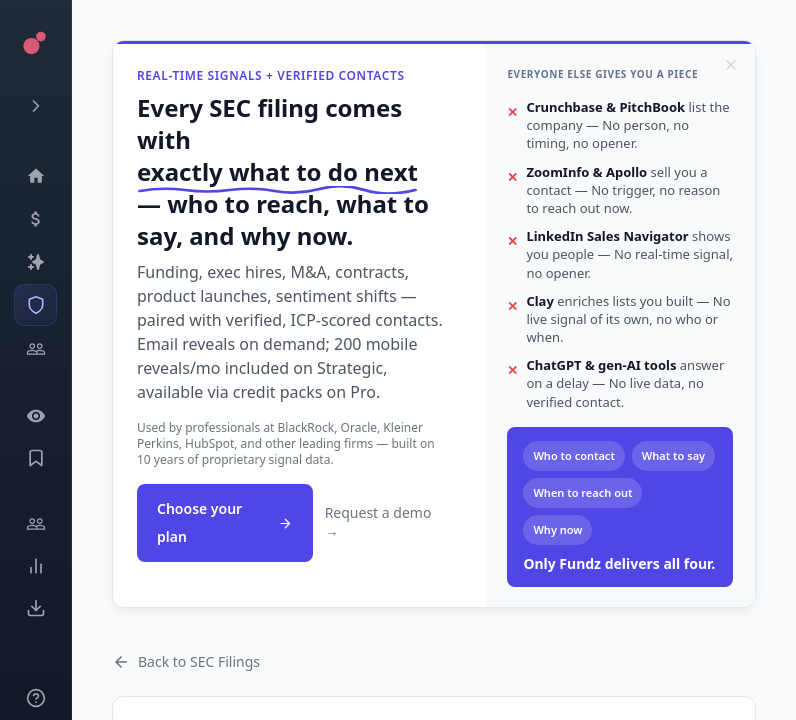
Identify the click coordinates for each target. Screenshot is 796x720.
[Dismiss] (731, 65)
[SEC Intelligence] (35, 305)
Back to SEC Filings (186, 661)
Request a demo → (378, 522)
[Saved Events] (35, 458)
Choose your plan (225, 522)
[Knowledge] (35, 698)
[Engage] (35, 524)
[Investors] (35, 349)
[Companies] (35, 262)
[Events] (35, 219)
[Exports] (35, 608)
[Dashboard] (35, 176)
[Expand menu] (35, 106)
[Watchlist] (35, 416)
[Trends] (35, 566)
